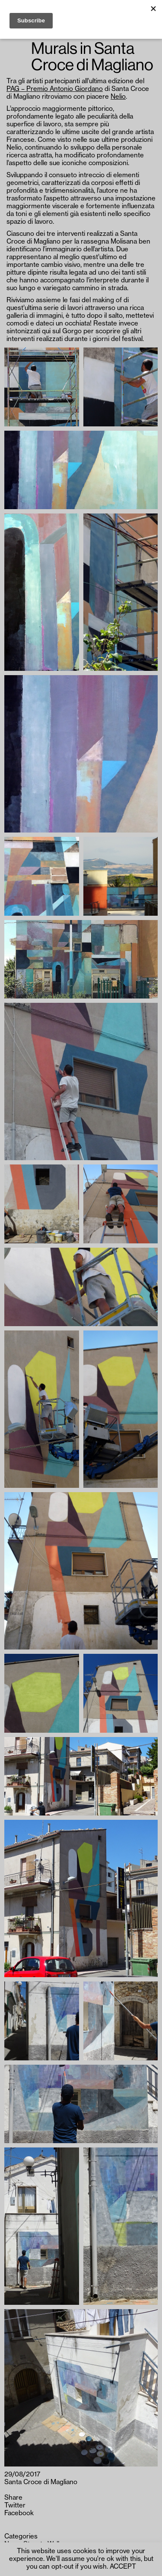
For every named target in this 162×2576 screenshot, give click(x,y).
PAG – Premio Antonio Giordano (54, 89)
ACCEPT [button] (123, 2566)
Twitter (14, 2505)
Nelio (118, 97)
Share (13, 2498)
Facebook (19, 2513)
